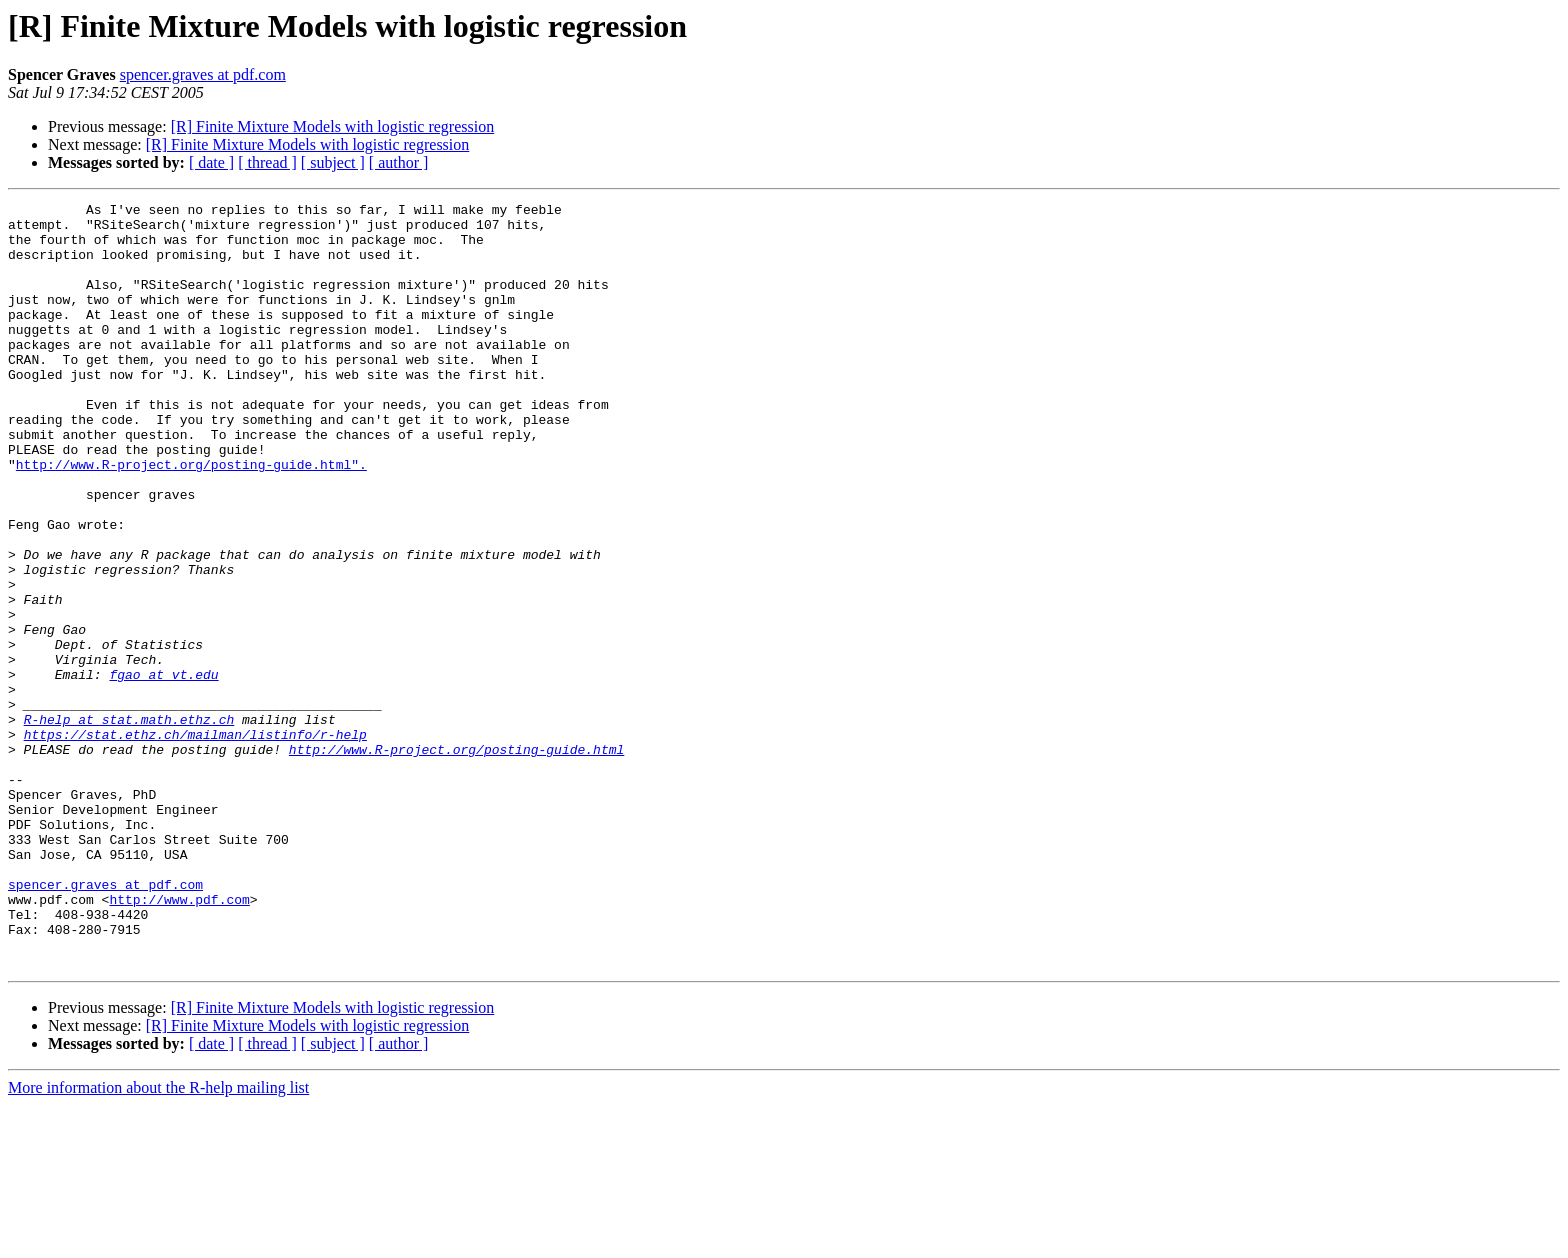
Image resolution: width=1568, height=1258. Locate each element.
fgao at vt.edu (163, 770)
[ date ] (211, 162)
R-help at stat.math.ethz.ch (129, 824)
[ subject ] (333, 162)
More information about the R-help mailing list (158, 1240)
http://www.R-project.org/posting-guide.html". (191, 518)
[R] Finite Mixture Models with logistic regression (333, 126)
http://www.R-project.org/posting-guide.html (456, 860)
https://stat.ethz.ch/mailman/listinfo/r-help (195, 842)
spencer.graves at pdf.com (203, 74)
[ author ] (399, 162)
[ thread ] (267, 162)
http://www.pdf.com (179, 1040)
